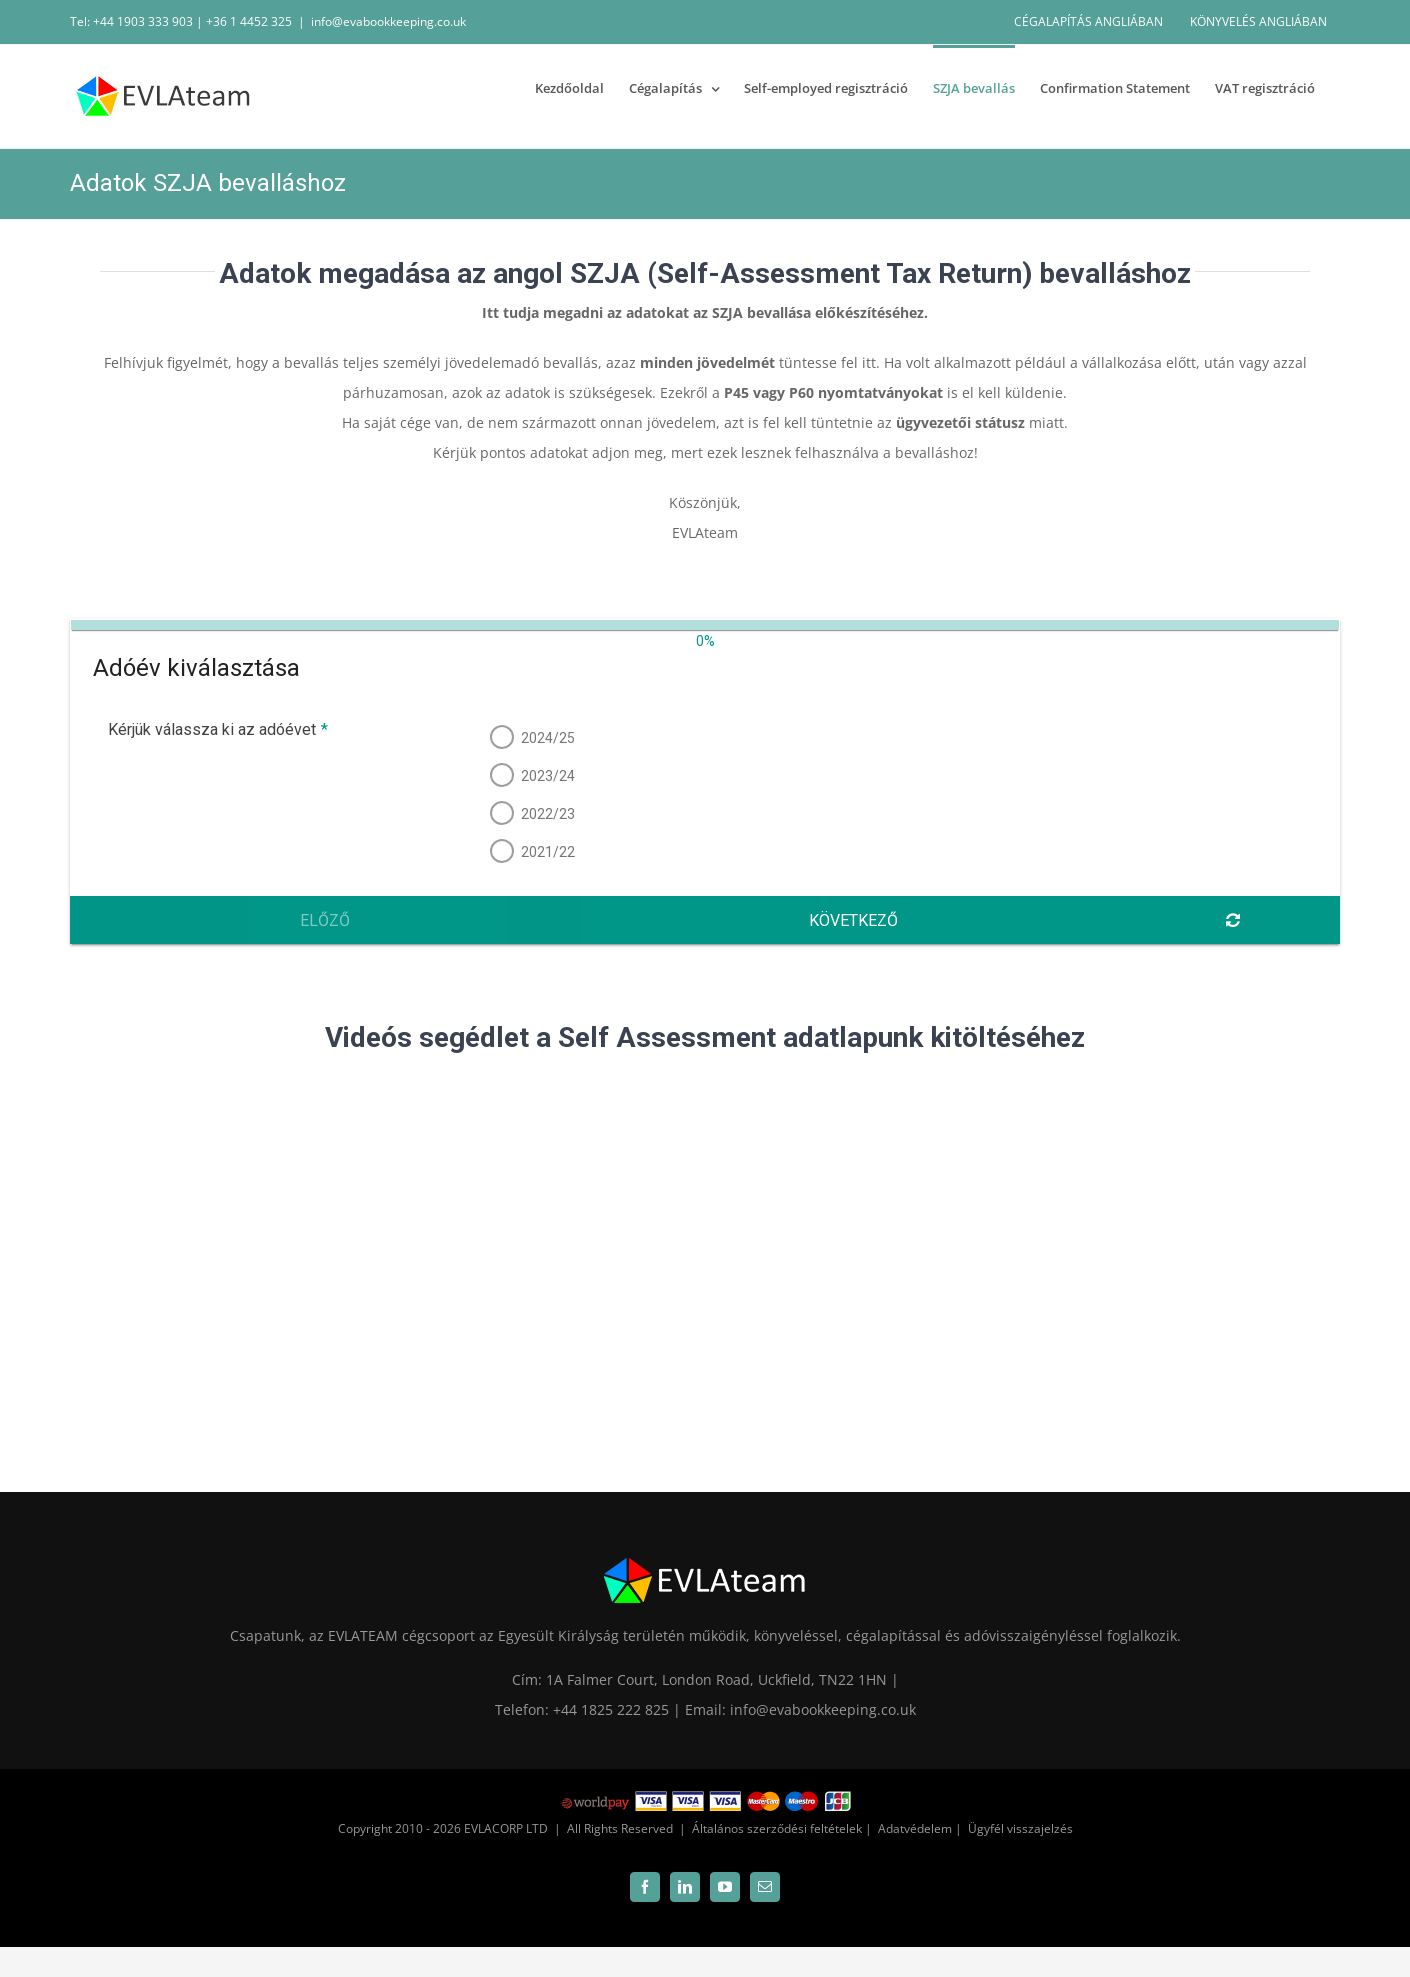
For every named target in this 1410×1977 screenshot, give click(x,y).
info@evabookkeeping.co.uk (388, 21)
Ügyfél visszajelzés (1020, 1828)
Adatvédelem (915, 1828)
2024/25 (546, 738)
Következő (853, 920)
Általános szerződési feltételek (777, 1828)
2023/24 (546, 776)
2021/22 (546, 852)
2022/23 (546, 814)
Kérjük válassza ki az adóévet (215, 729)
